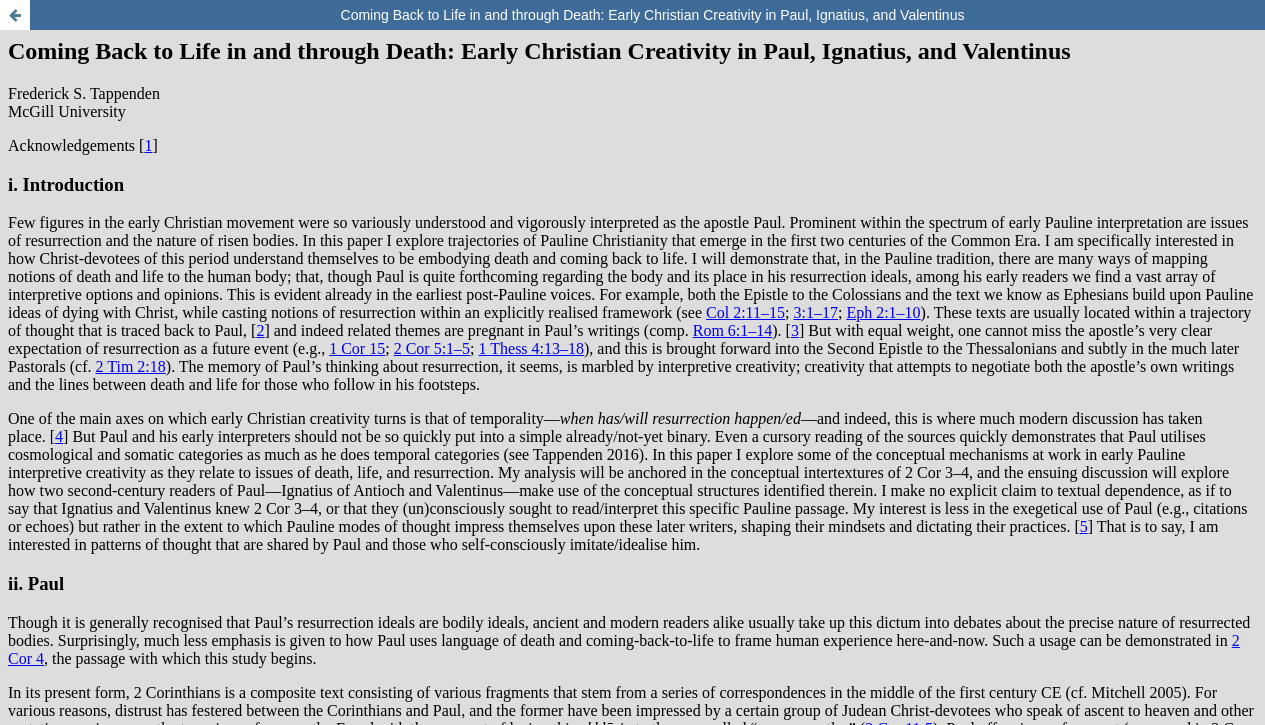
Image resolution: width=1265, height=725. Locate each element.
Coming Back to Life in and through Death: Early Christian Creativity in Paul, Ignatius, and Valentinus (653, 15)
